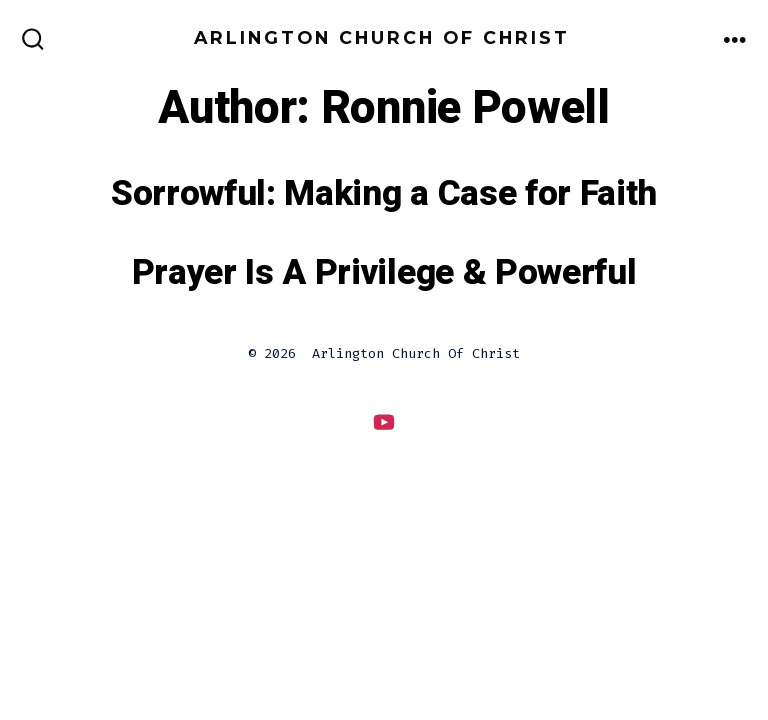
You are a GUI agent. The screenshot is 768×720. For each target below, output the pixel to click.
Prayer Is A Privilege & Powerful (384, 273)
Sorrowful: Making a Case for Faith (384, 194)
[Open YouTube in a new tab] (384, 421)
